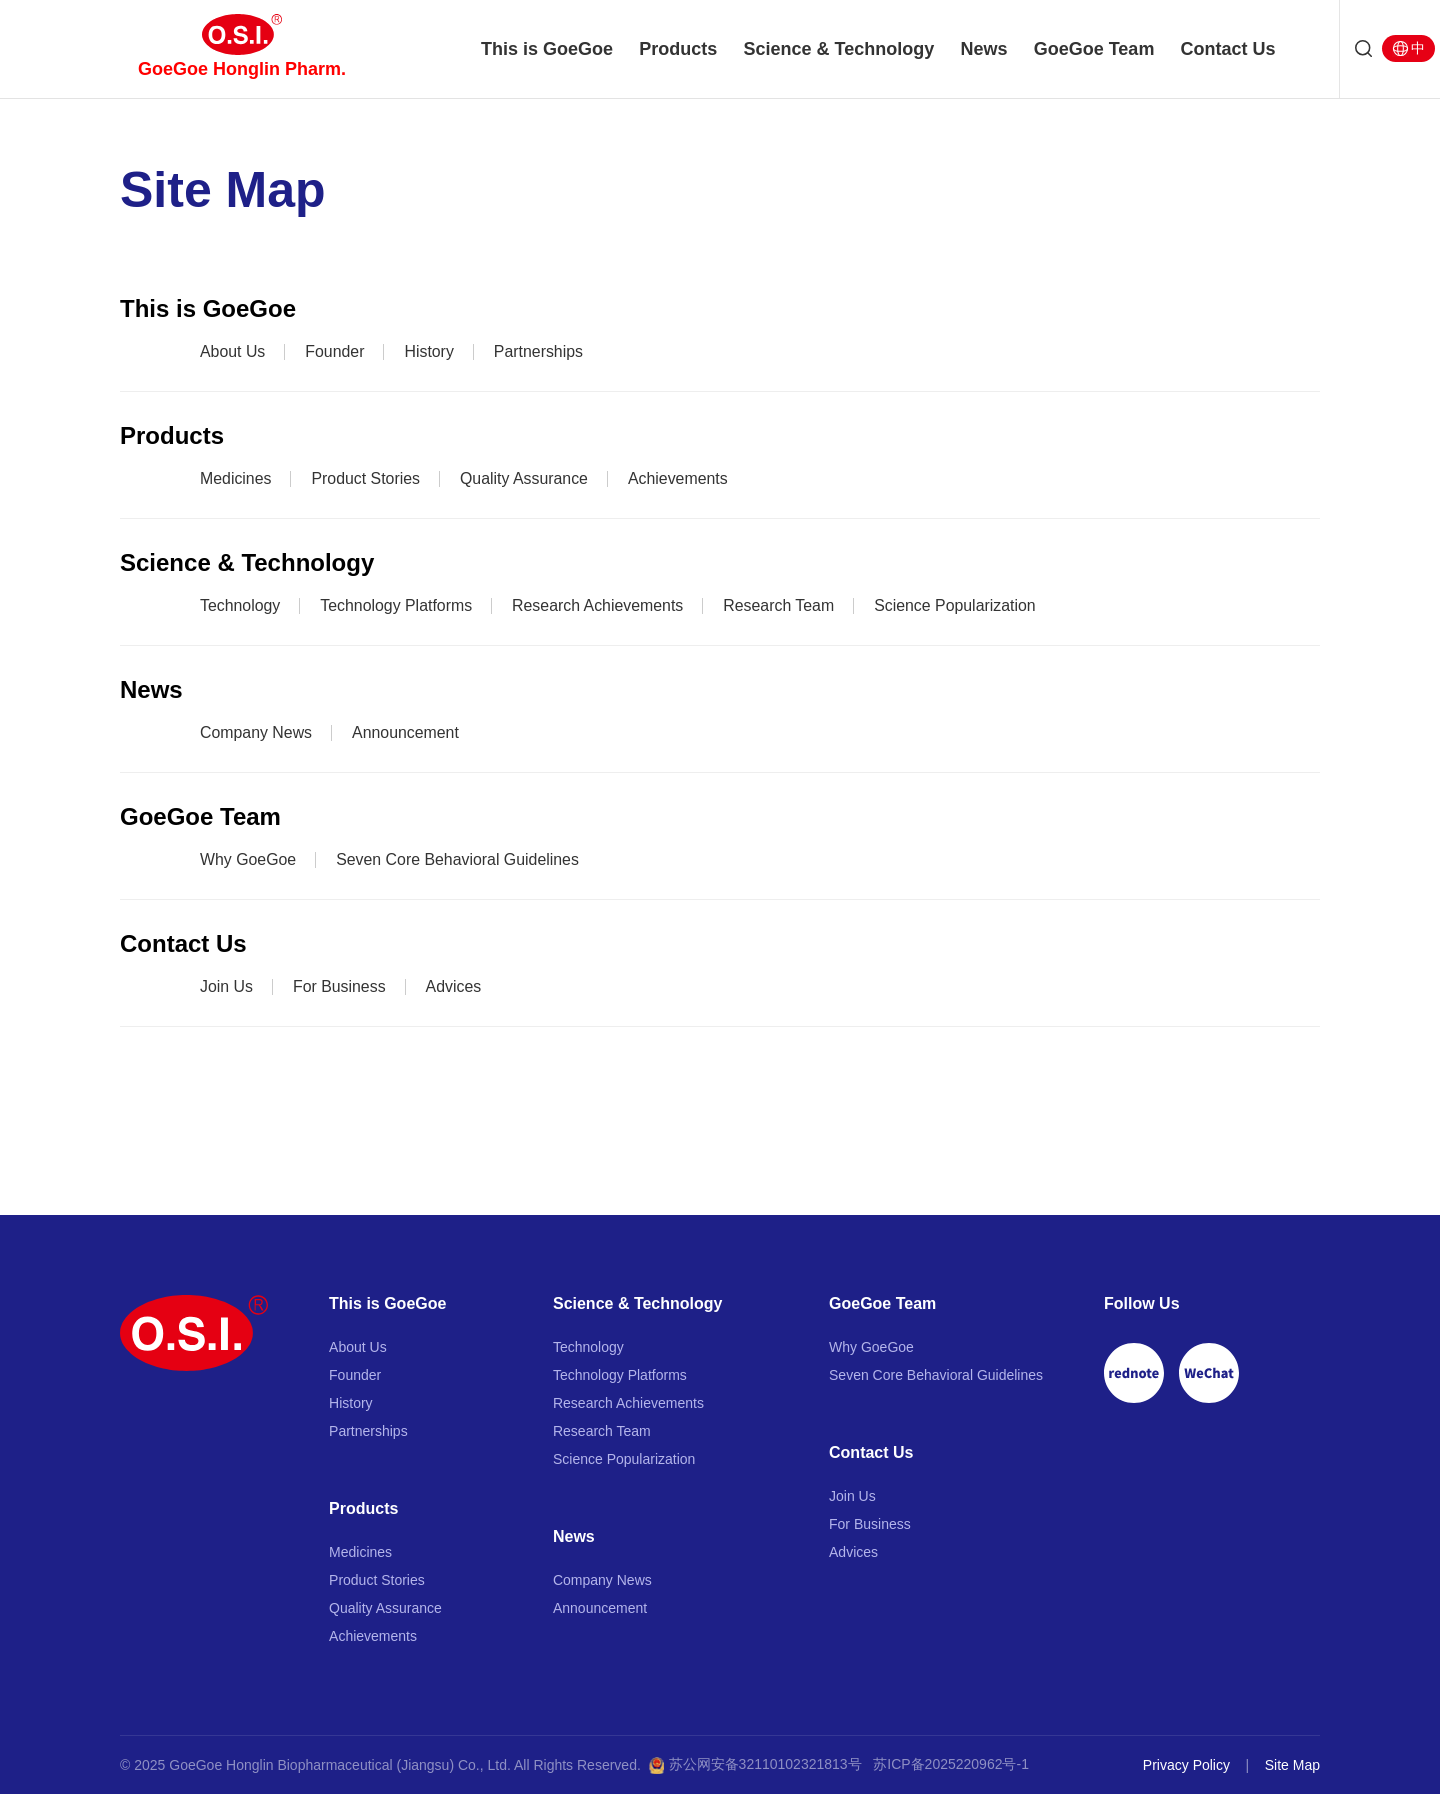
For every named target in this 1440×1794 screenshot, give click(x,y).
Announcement (407, 732)
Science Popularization (959, 605)
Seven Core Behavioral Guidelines (459, 859)
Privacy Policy (1186, 1765)
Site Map (1292, 1765)
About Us (233, 351)
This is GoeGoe (546, 50)
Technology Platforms (397, 605)
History (430, 351)
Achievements (680, 478)
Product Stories (366, 478)
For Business (339, 986)
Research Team (782, 605)
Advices (455, 986)
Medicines (236, 478)
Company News (256, 732)
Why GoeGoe (248, 859)
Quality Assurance (525, 478)
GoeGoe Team (1095, 50)
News (984, 50)
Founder (336, 351)
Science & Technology (839, 50)
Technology (240, 605)
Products (678, 50)
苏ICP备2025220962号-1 (951, 1764)
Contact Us (1230, 50)
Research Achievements (600, 605)
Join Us (226, 986)
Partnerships (540, 351)
